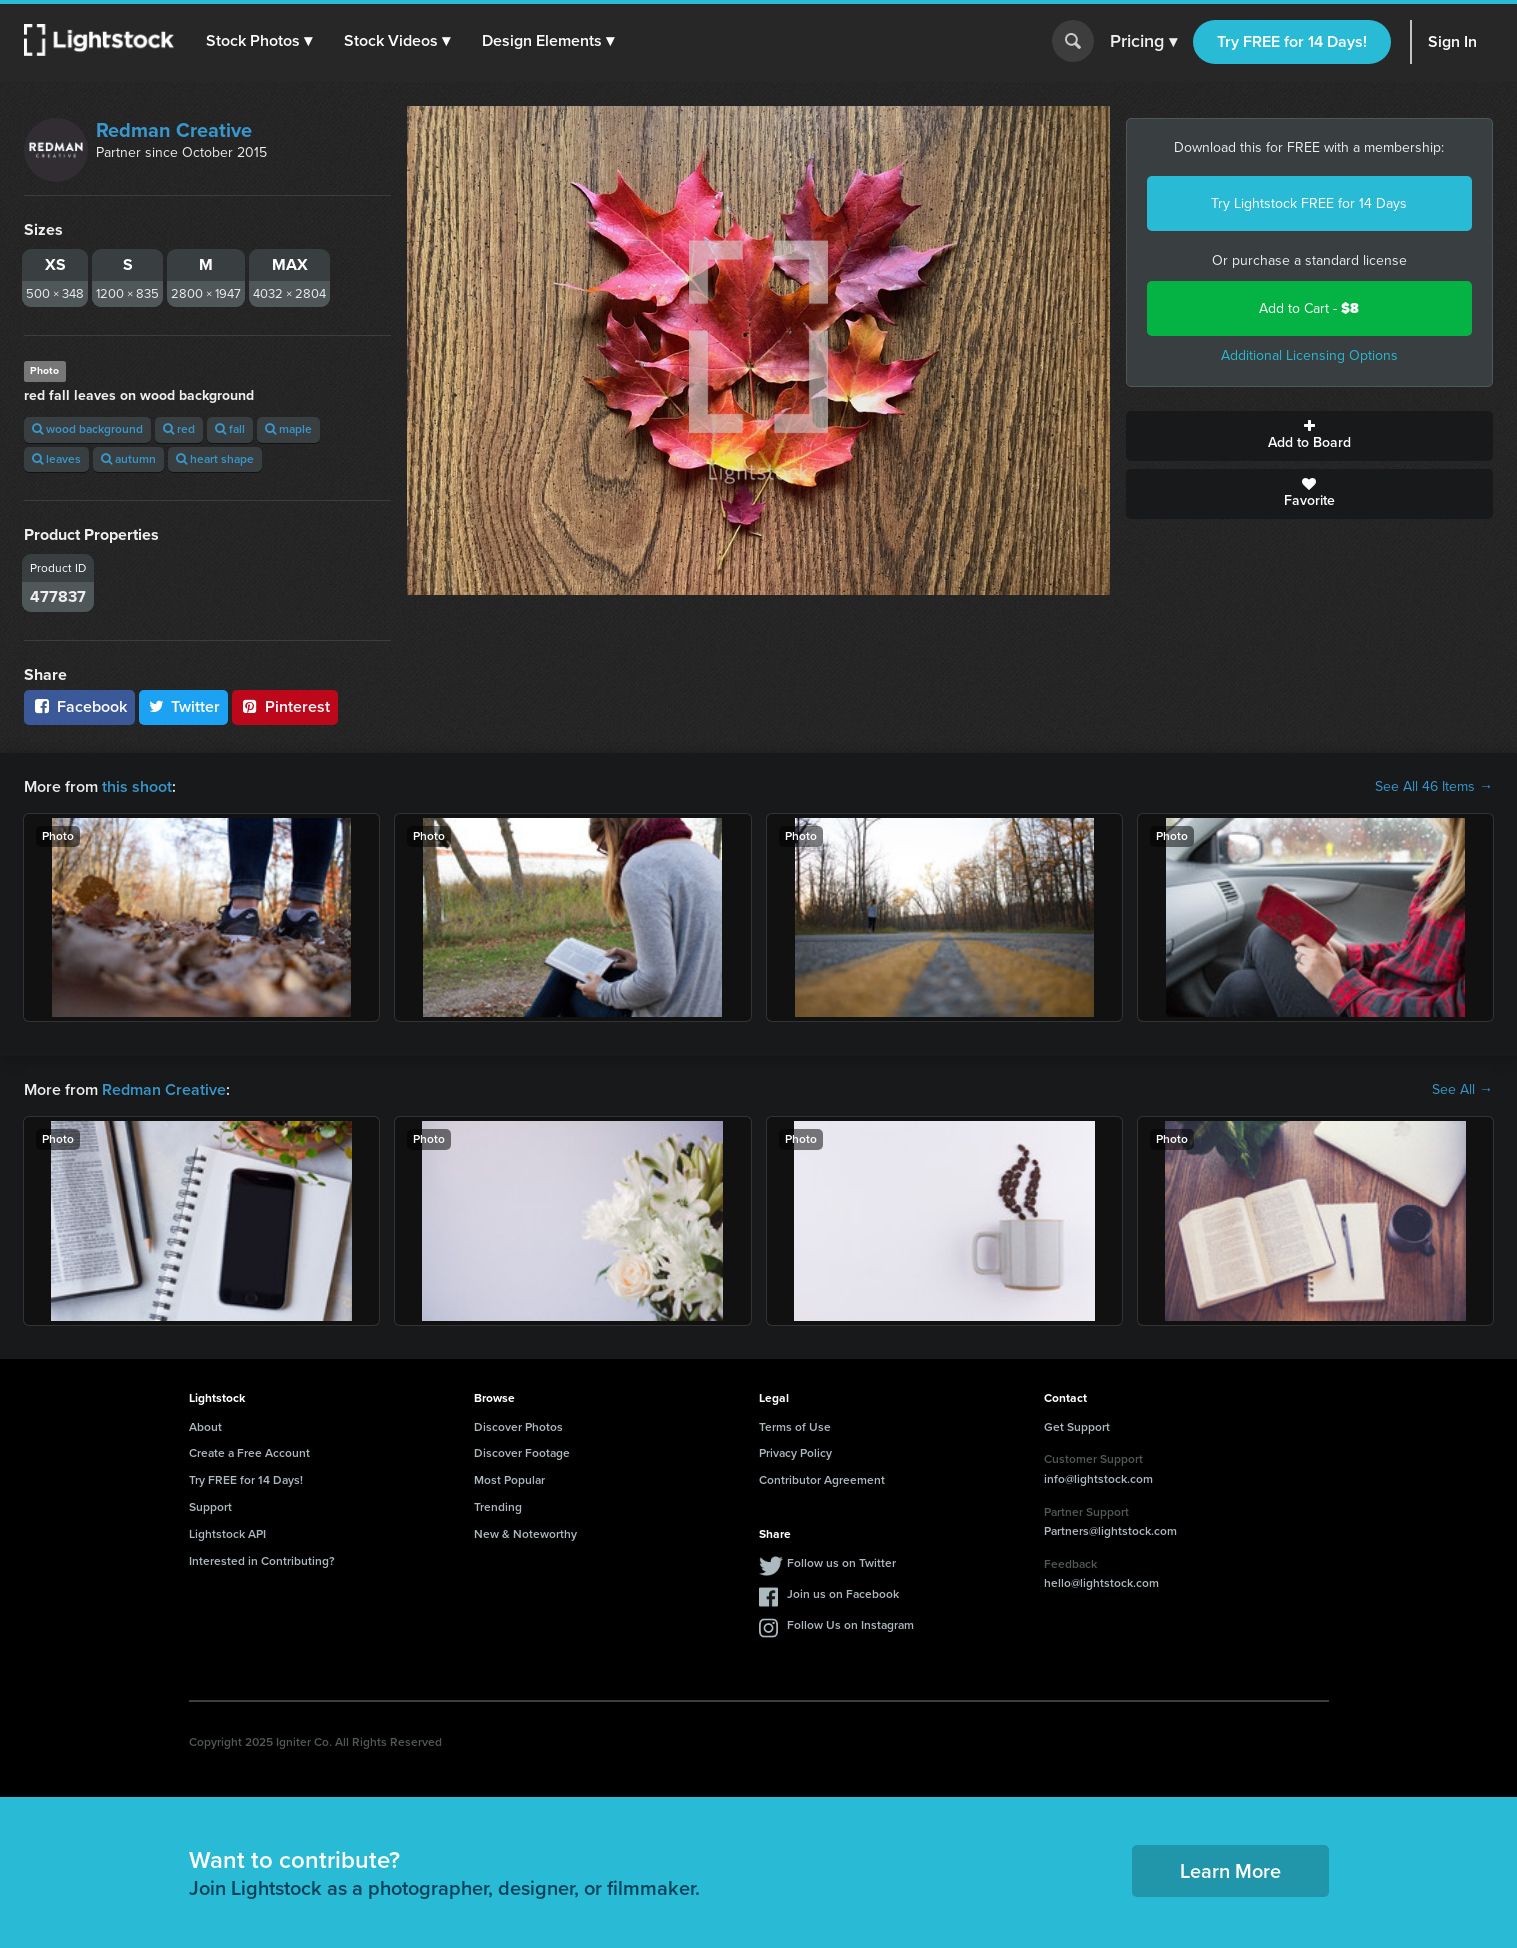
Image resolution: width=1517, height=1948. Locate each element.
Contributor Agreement (822, 1480)
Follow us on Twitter (841, 1563)
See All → (1462, 1090)
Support (210, 1507)
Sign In (1452, 41)
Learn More (1230, 1871)
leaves (56, 459)
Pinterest (285, 706)
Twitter (184, 706)
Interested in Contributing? (262, 1561)
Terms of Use (795, 1427)
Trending (498, 1507)
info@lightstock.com (1098, 1479)
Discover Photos (518, 1427)
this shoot (137, 786)
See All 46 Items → (1434, 787)
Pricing (1143, 42)
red (179, 429)
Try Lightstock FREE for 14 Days (1309, 203)
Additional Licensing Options (1309, 355)
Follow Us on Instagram (850, 1625)
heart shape (215, 459)
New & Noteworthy (525, 1534)
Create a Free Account (249, 1453)
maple (288, 429)
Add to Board (1309, 436)
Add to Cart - (1309, 308)
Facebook (79, 706)
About (205, 1427)
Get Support (1077, 1427)
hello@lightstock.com (1101, 1583)
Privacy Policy (795, 1453)
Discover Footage (522, 1453)
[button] (259, 41)
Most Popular (509, 1480)
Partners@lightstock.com (1110, 1531)
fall (230, 429)
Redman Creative (174, 130)
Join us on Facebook (843, 1594)
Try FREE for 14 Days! (1292, 41)
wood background (87, 429)
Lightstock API (227, 1534)
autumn (128, 459)
